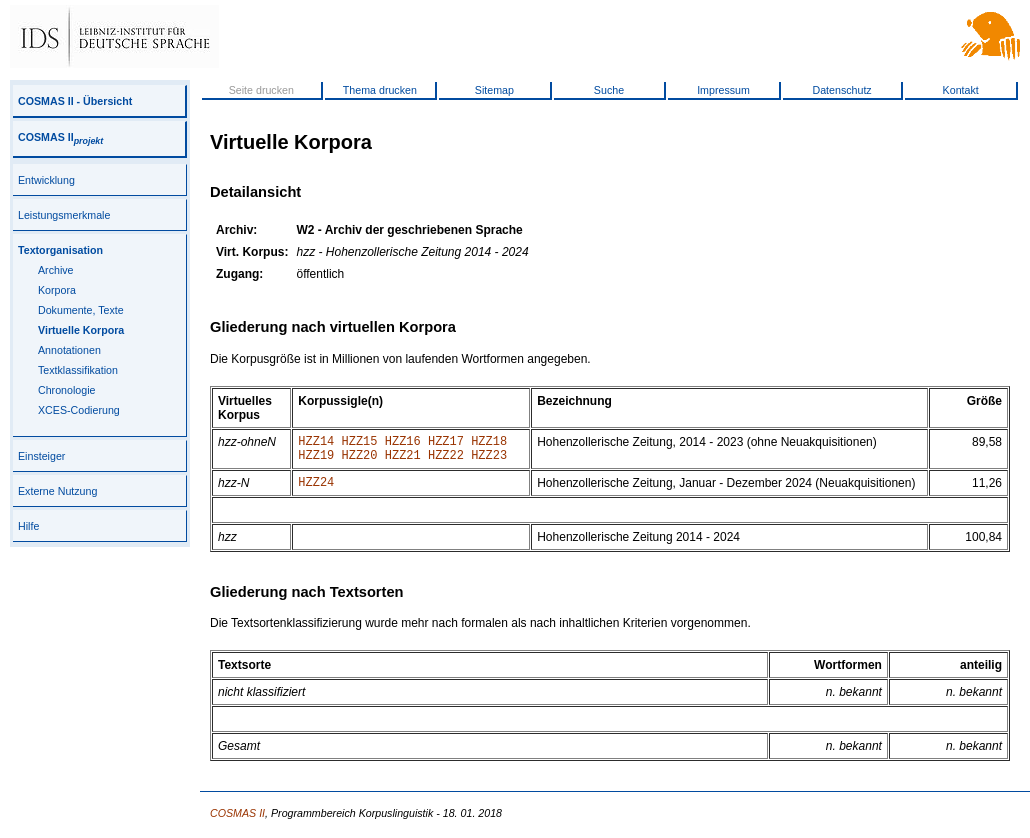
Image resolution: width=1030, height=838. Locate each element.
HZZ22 (446, 460)
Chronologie (66, 390)
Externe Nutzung (57, 491)
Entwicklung (46, 180)
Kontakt (961, 90)
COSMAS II (60, 137)
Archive (56, 270)
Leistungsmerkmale (64, 215)
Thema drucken (380, 90)
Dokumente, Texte (81, 310)
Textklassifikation (78, 370)
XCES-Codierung (79, 410)
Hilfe (28, 526)
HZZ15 (360, 443)
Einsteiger (41, 456)
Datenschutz (841, 90)
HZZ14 (316, 443)
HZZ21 (403, 460)
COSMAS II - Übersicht (75, 101)
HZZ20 (360, 460)
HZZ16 (403, 443)
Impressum (723, 90)
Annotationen (69, 350)
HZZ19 (316, 460)
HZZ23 (489, 460)
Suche (609, 90)
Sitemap (494, 90)
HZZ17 (446, 443)
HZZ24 (316, 490)
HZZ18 (489, 443)
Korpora (57, 290)
